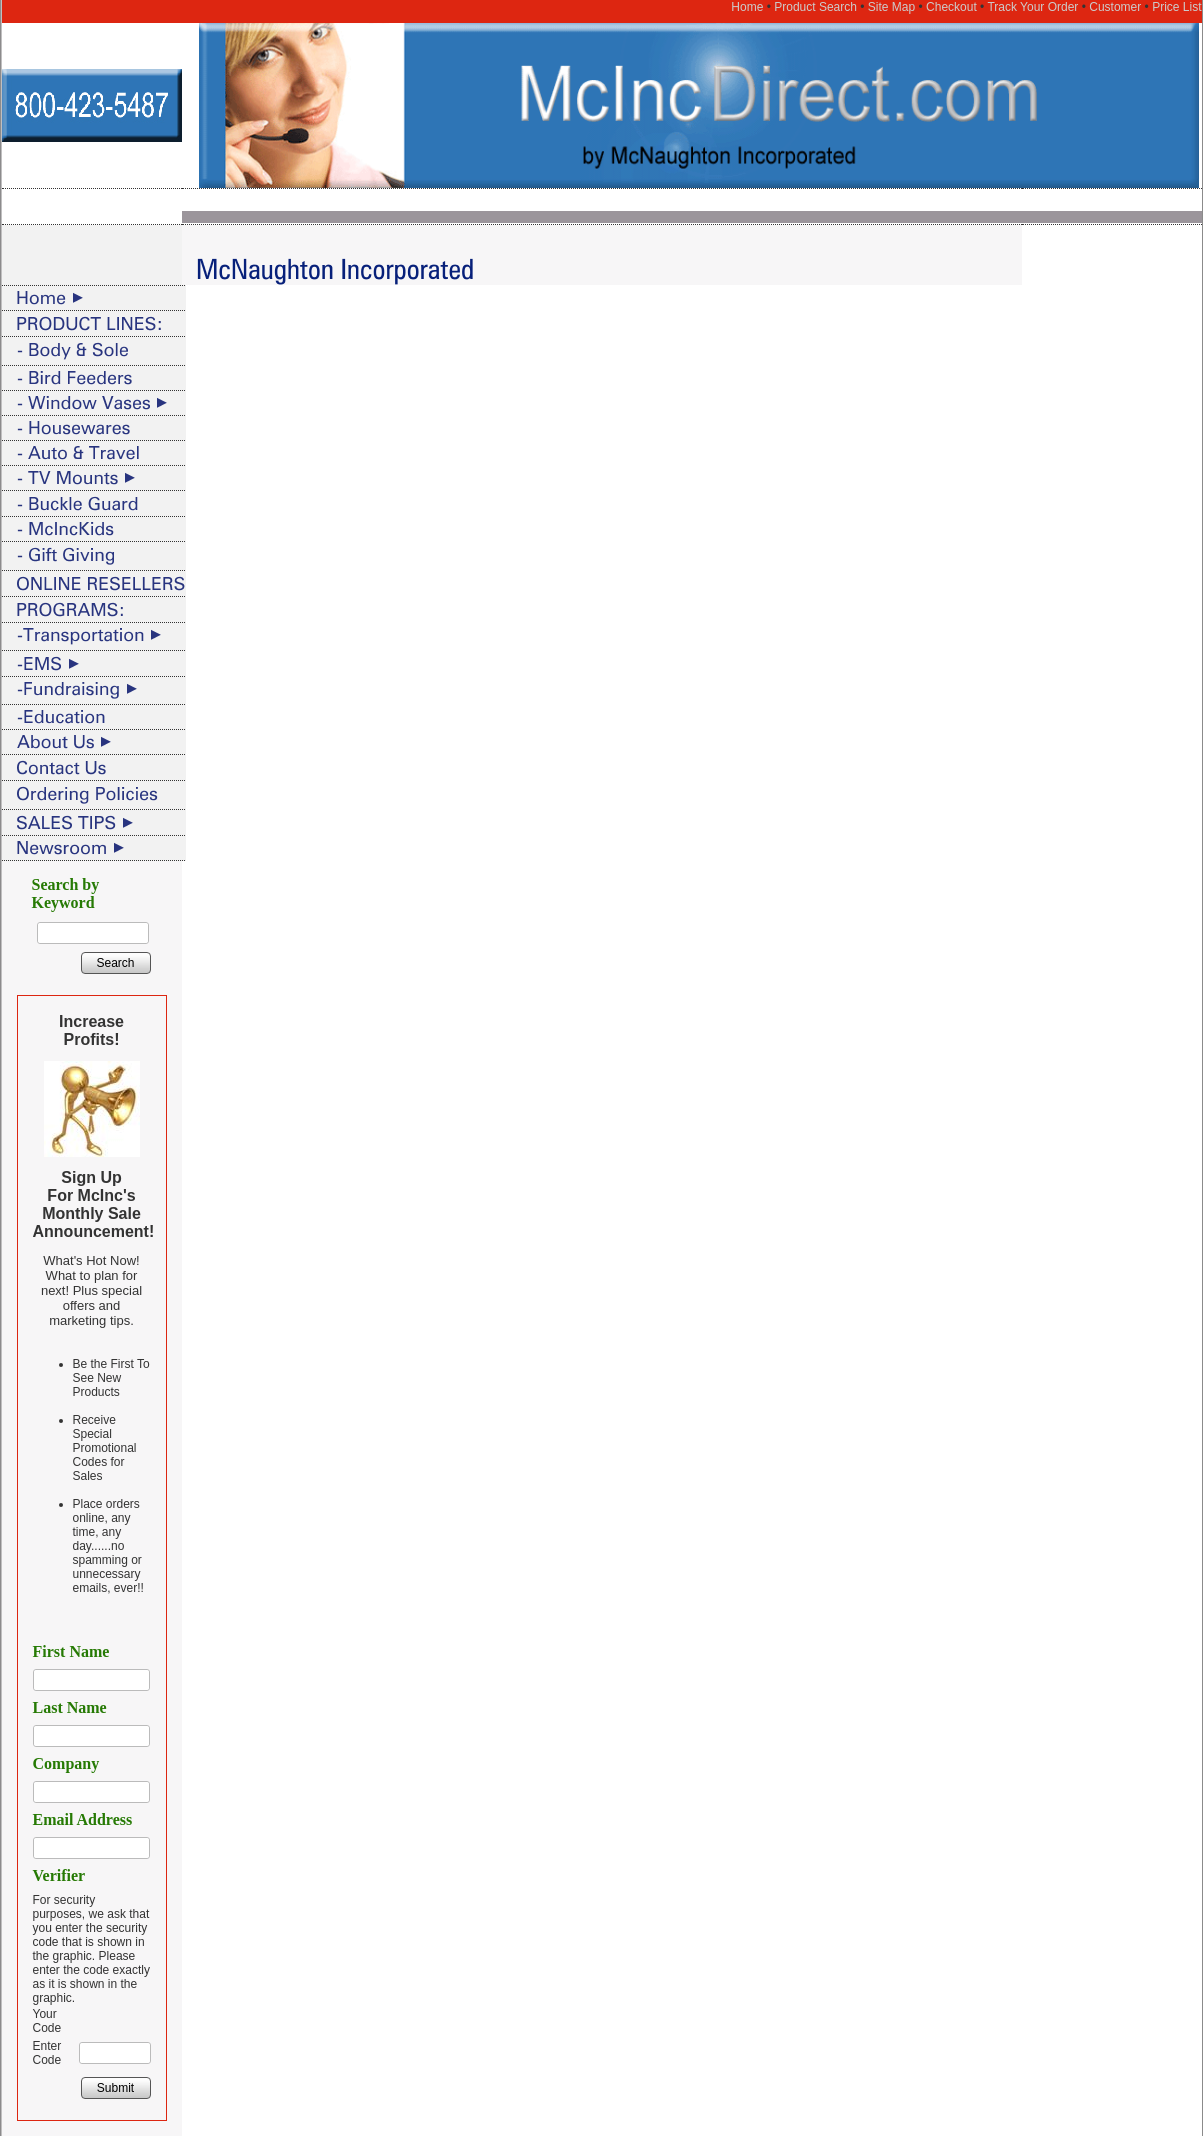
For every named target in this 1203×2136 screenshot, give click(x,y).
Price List (1176, 7)
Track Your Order (1032, 7)
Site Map (891, 7)
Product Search (815, 7)
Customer (1115, 7)
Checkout (951, 7)
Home (747, 7)
